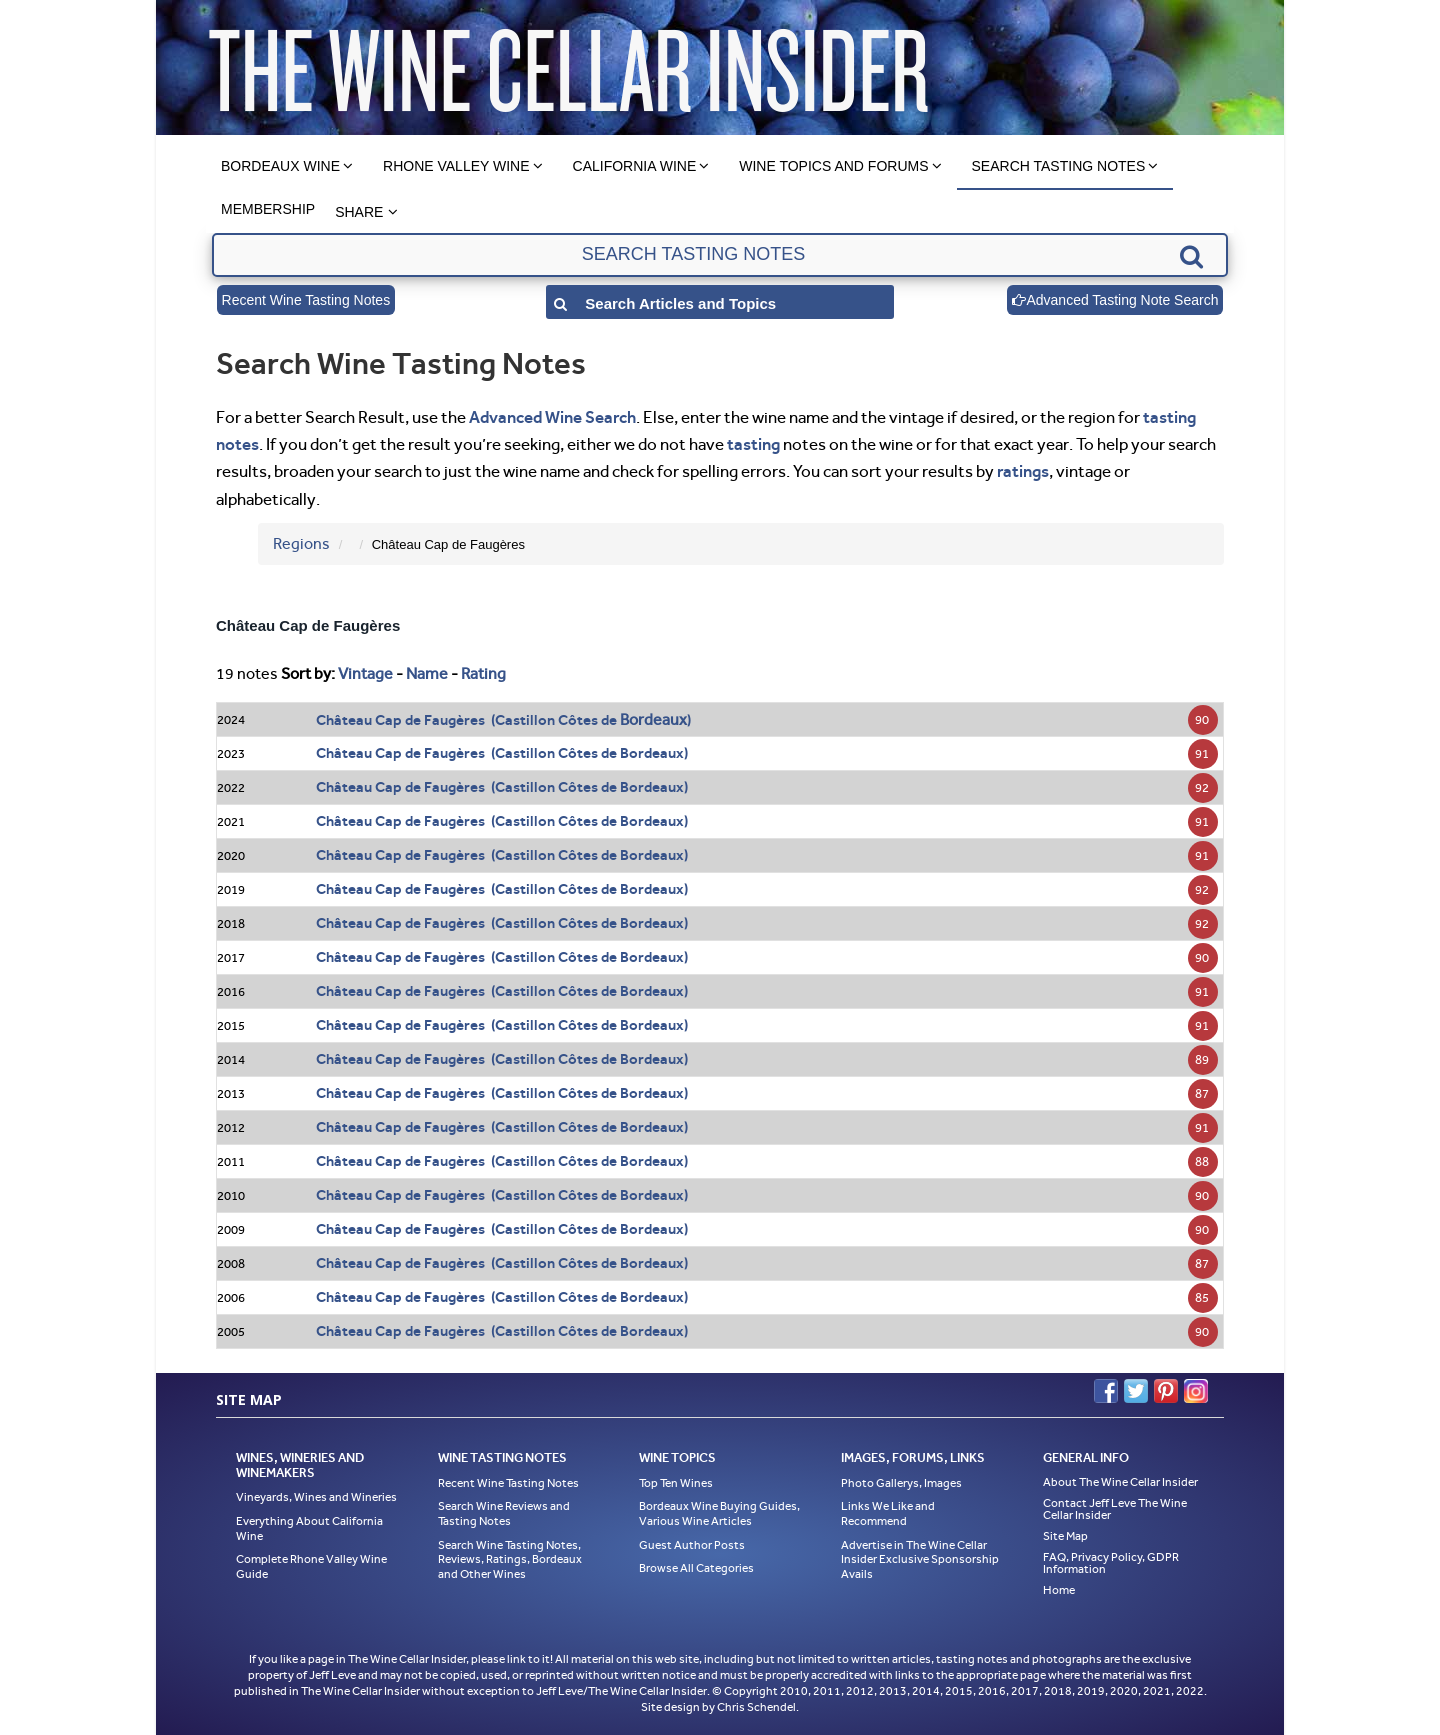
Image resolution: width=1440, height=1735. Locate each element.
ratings (1023, 471)
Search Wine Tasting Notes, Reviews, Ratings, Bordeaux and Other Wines (510, 1559)
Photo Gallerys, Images (901, 1483)
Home (1059, 1590)
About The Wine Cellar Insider (1120, 1482)
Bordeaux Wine (280, 166)
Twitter (1136, 1391)
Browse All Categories (696, 1568)
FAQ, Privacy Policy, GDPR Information (1111, 1563)
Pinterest (1166, 1391)
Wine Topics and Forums (833, 166)
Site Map (1065, 1536)
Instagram (1196, 1391)
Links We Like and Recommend (888, 1513)
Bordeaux (653, 719)
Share (359, 212)
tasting (753, 444)
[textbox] (719, 255)
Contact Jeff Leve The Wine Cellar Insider (1115, 1509)
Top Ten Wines (676, 1483)
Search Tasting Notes (1059, 166)
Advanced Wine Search (552, 417)
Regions (301, 543)
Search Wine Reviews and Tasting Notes (504, 1513)
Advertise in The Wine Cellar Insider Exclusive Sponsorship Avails (920, 1559)
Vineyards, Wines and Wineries (316, 1497)
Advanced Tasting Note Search (1115, 300)
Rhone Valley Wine (456, 166)
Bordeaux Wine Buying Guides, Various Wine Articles (719, 1513)
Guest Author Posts (692, 1545)
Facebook (1106, 1391)
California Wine (635, 166)
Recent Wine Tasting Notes (306, 300)
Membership (268, 209)
